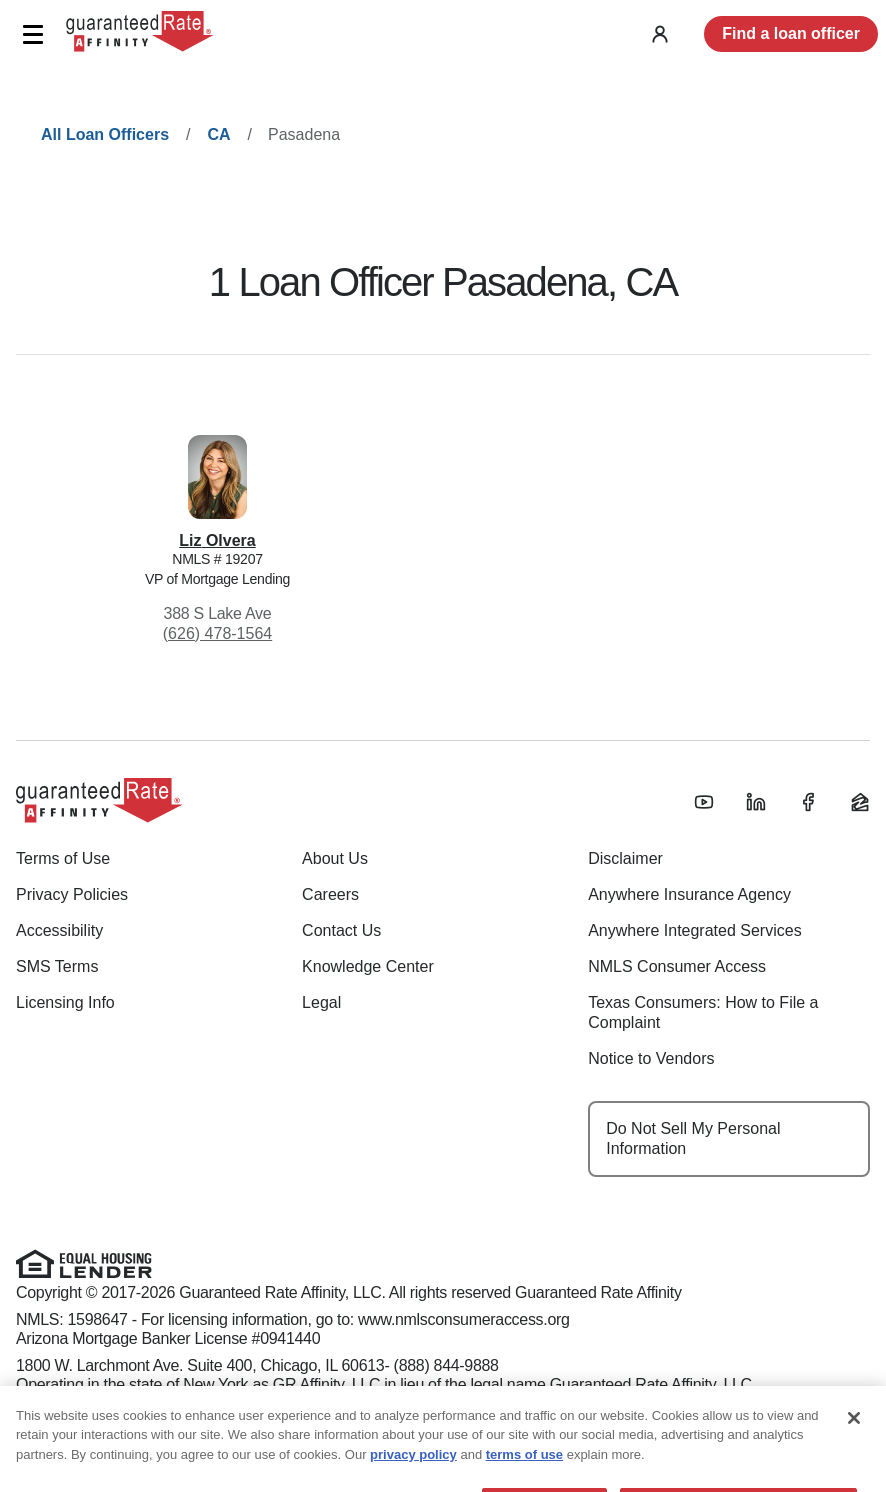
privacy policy (413, 1475)
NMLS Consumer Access (677, 966)
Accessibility (59, 930)
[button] (32, 34)
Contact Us (341, 930)
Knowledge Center (368, 966)
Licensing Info (65, 1002)
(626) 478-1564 (217, 633)
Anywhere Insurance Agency (689, 894)
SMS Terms (57, 966)
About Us (335, 858)
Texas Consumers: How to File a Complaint (703, 1012)
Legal (321, 1002)
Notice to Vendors (651, 1058)
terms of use (524, 1475)
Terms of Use (63, 858)
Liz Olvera (217, 540)
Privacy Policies (72, 894)
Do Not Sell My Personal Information (693, 1138)
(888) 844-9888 (446, 1365)
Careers (330, 894)
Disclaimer (625, 858)
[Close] (854, 1439)
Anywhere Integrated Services (694, 930)
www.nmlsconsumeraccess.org (464, 1319)
